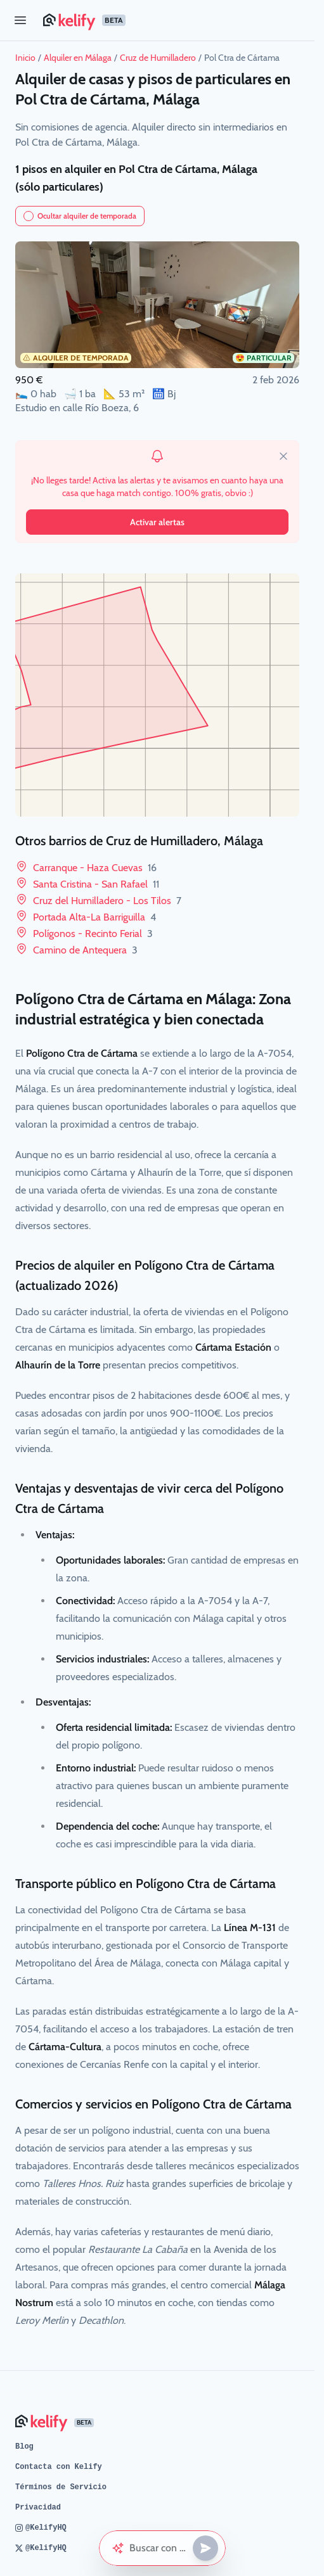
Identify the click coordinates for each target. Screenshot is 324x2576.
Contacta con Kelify (58, 2467)
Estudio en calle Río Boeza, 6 (77, 408)
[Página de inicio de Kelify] (173, 20)
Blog (24, 2446)
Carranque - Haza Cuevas (95, 868)
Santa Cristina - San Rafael (96, 884)
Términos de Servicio (61, 2487)
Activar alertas (157, 522)
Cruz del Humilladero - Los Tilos (107, 901)
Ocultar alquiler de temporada (79, 216)
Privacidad (38, 2507)
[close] (283, 456)
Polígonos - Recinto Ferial (93, 934)
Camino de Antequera (85, 950)
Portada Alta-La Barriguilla (94, 917)
